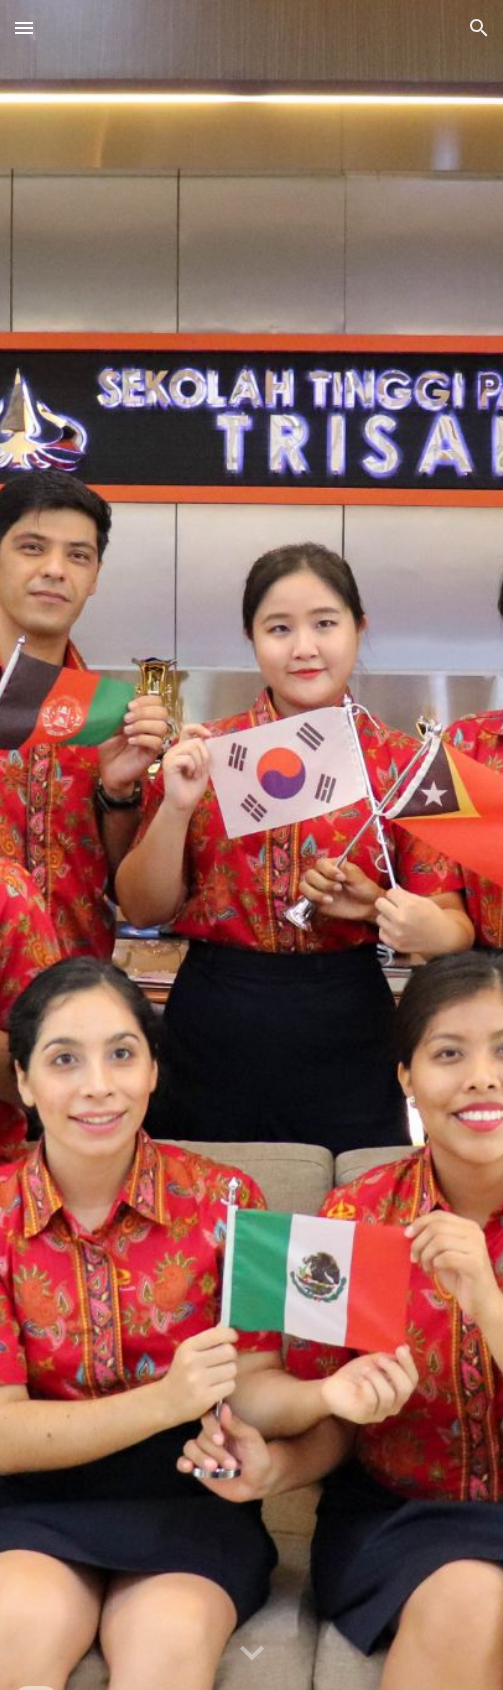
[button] (24, 27)
